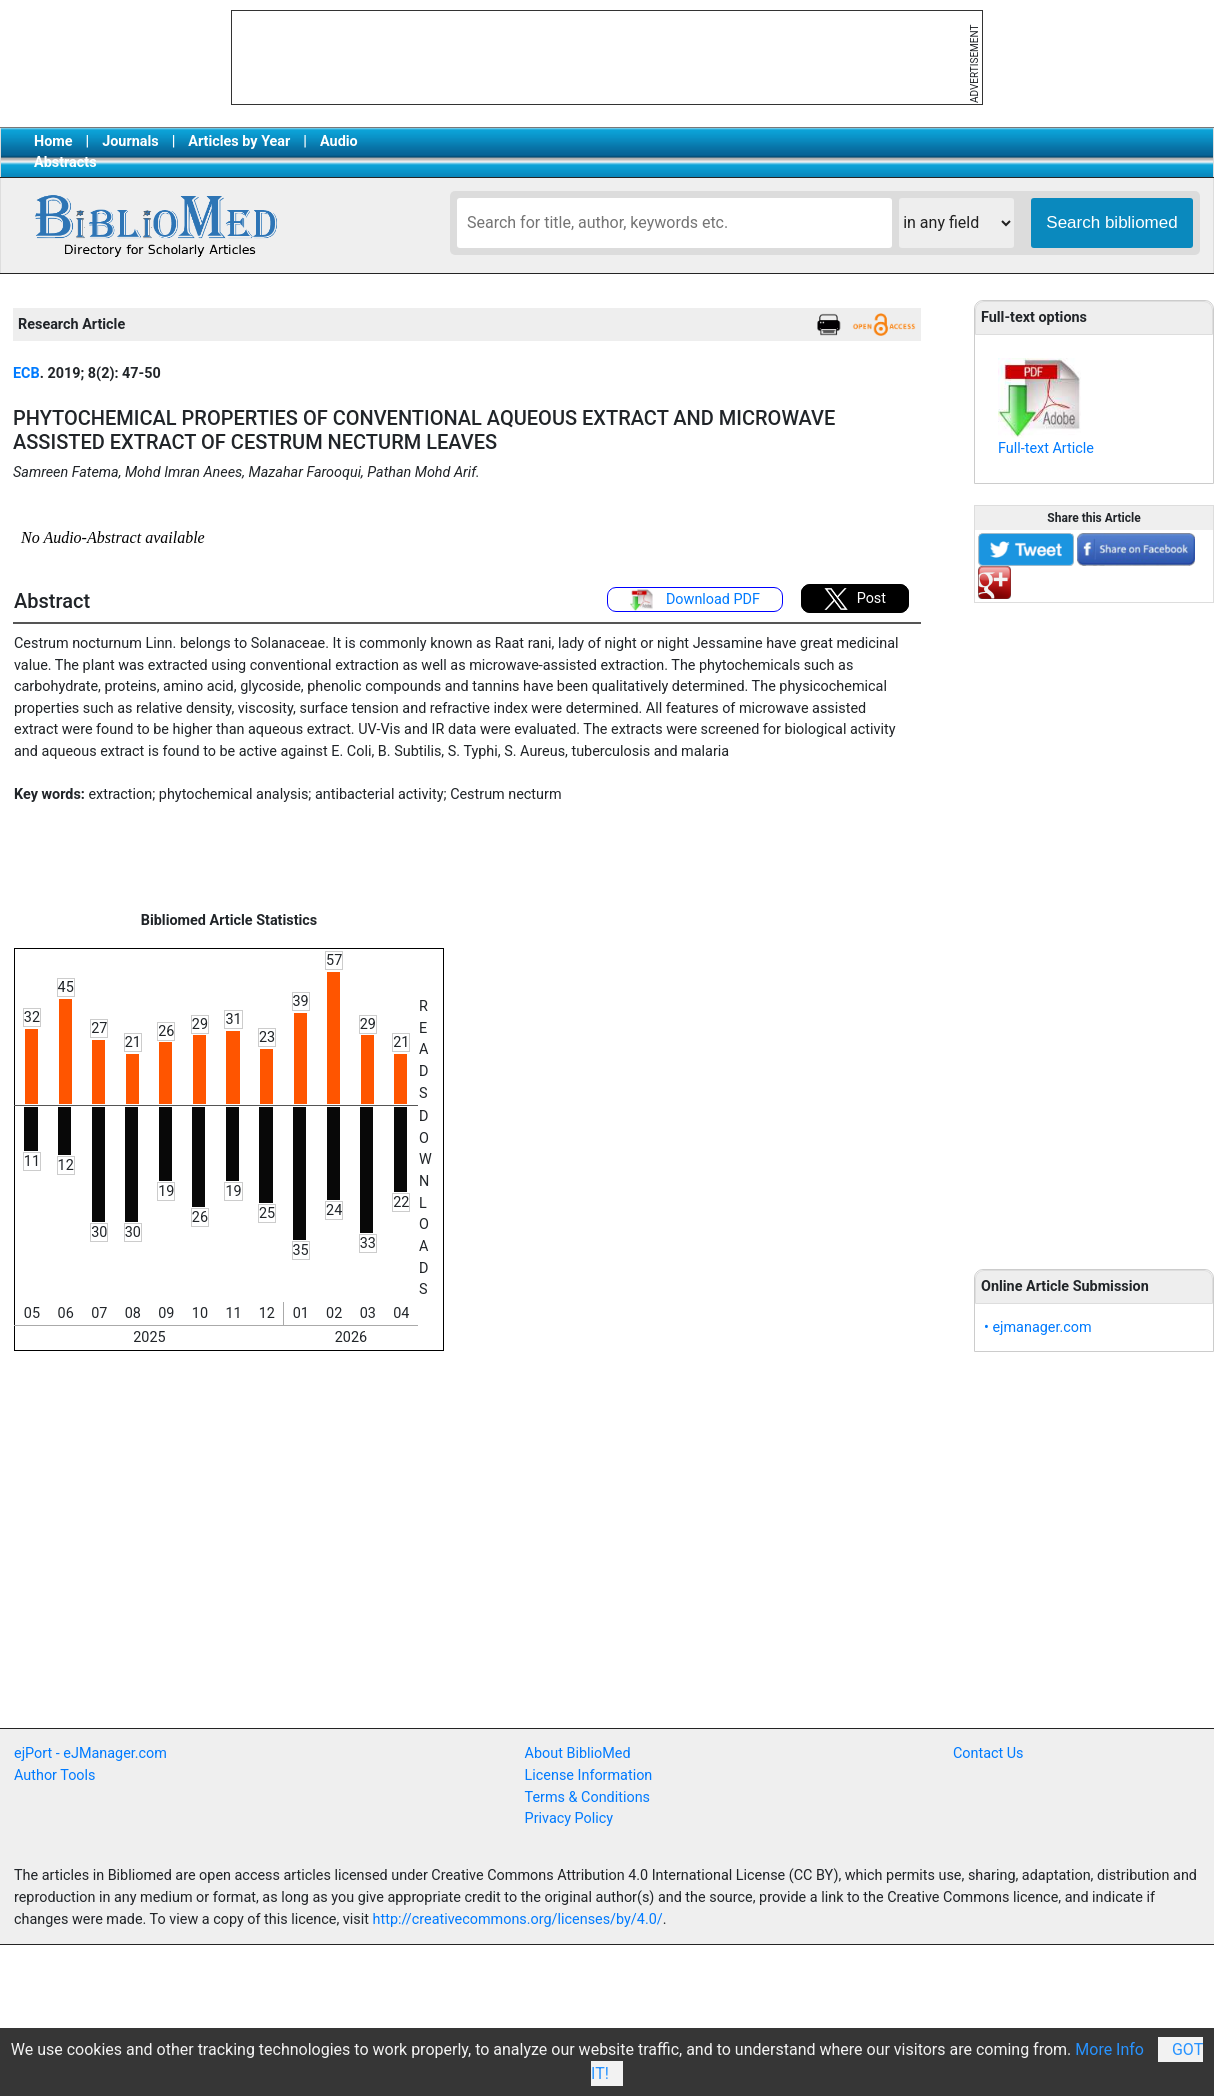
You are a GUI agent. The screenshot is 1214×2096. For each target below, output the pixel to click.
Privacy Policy (569, 1818)
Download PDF (695, 600)
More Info (1109, 2049)
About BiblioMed (578, 1753)
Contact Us (988, 1753)
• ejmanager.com (1038, 1327)
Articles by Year (239, 141)
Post (855, 599)
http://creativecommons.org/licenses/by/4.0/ (518, 1919)
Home (53, 141)
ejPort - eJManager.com (90, 1753)
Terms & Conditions (587, 1797)
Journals (130, 141)
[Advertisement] (1094, 925)
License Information (589, 1775)
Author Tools (54, 1775)
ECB (26, 373)
